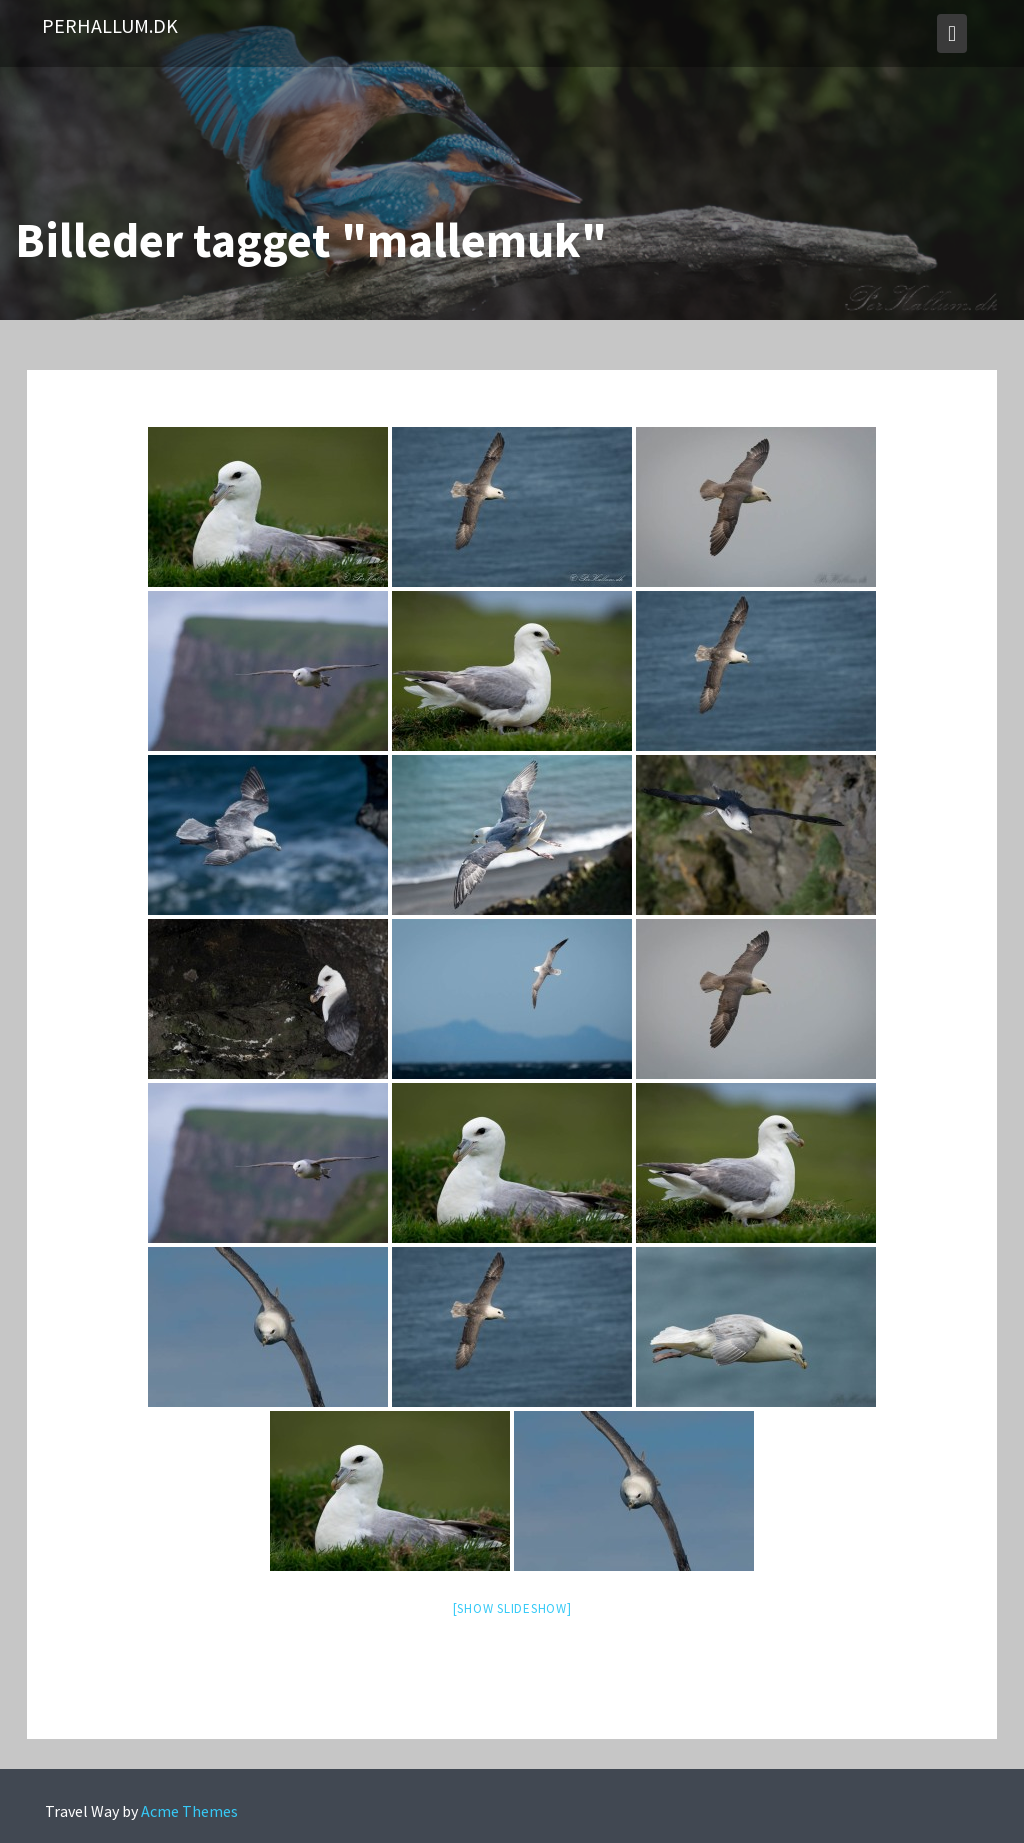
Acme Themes (189, 1811)
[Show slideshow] (512, 1608)
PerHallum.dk (110, 25)
